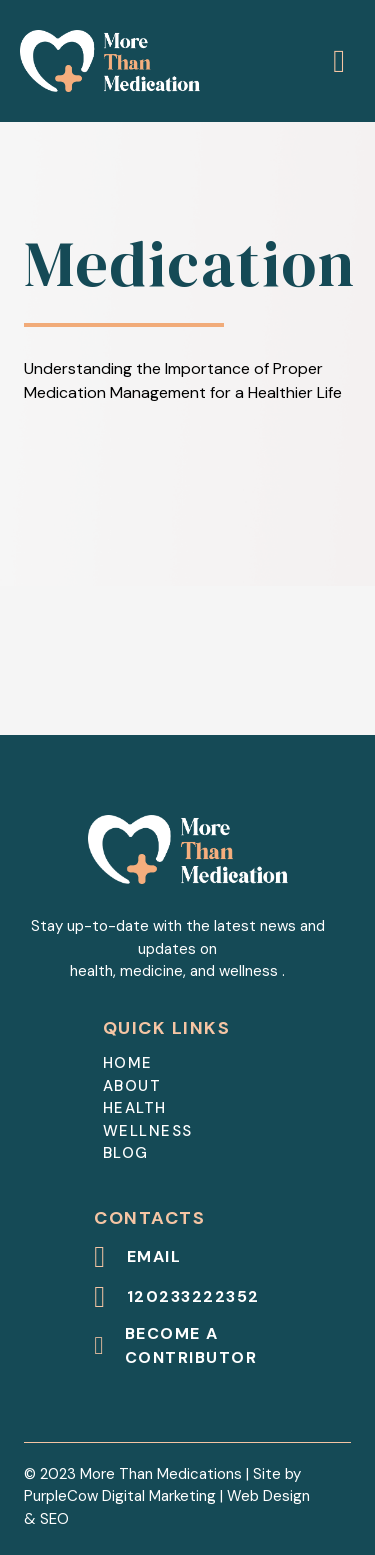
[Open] (339, 61)
